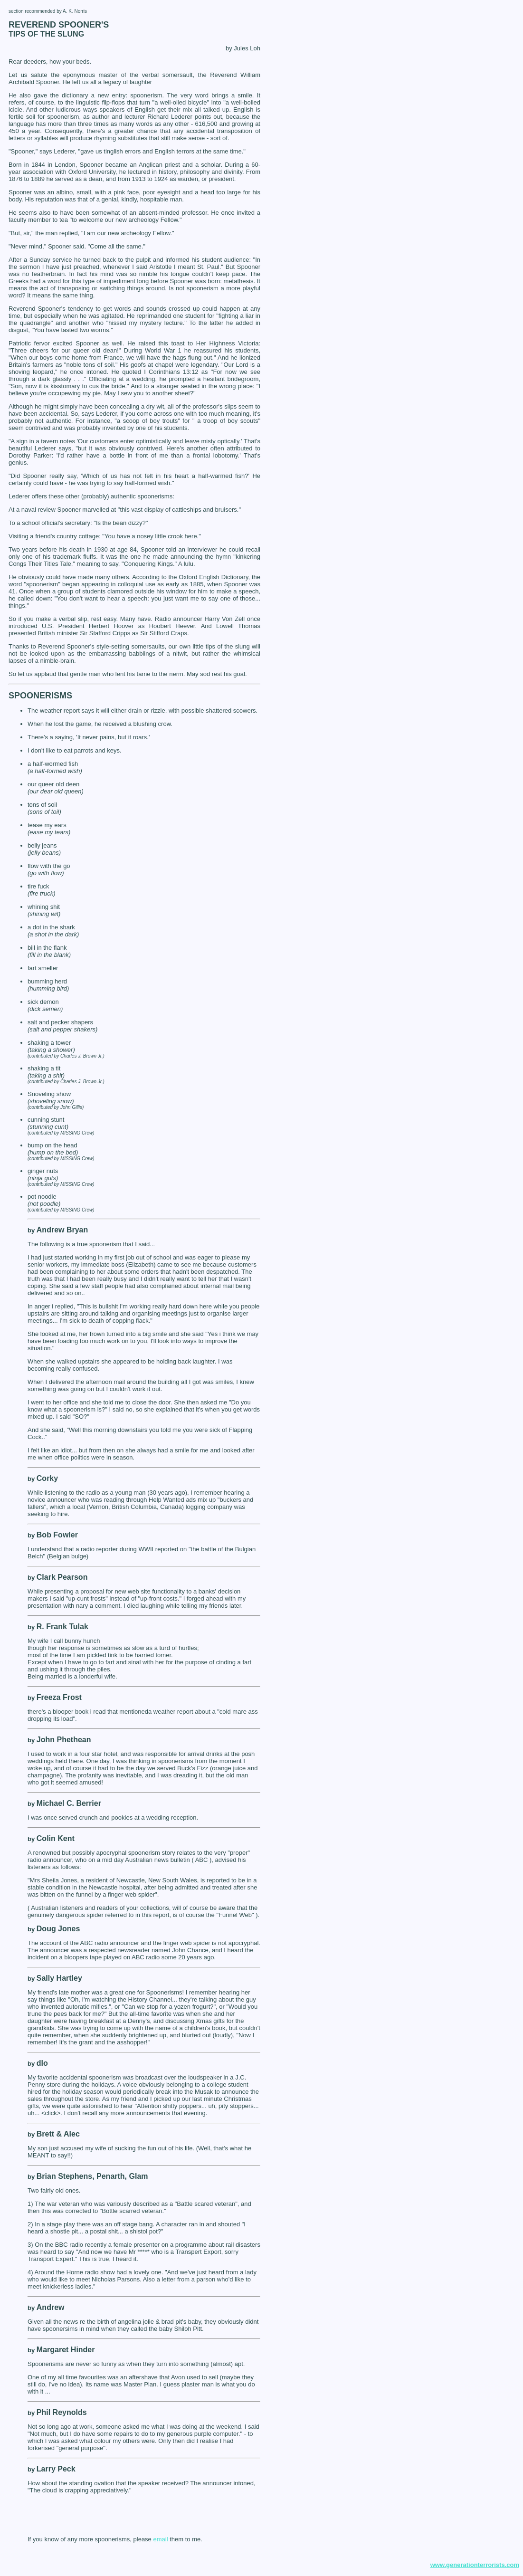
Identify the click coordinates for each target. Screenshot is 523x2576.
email (160, 2539)
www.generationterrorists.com (474, 2564)
